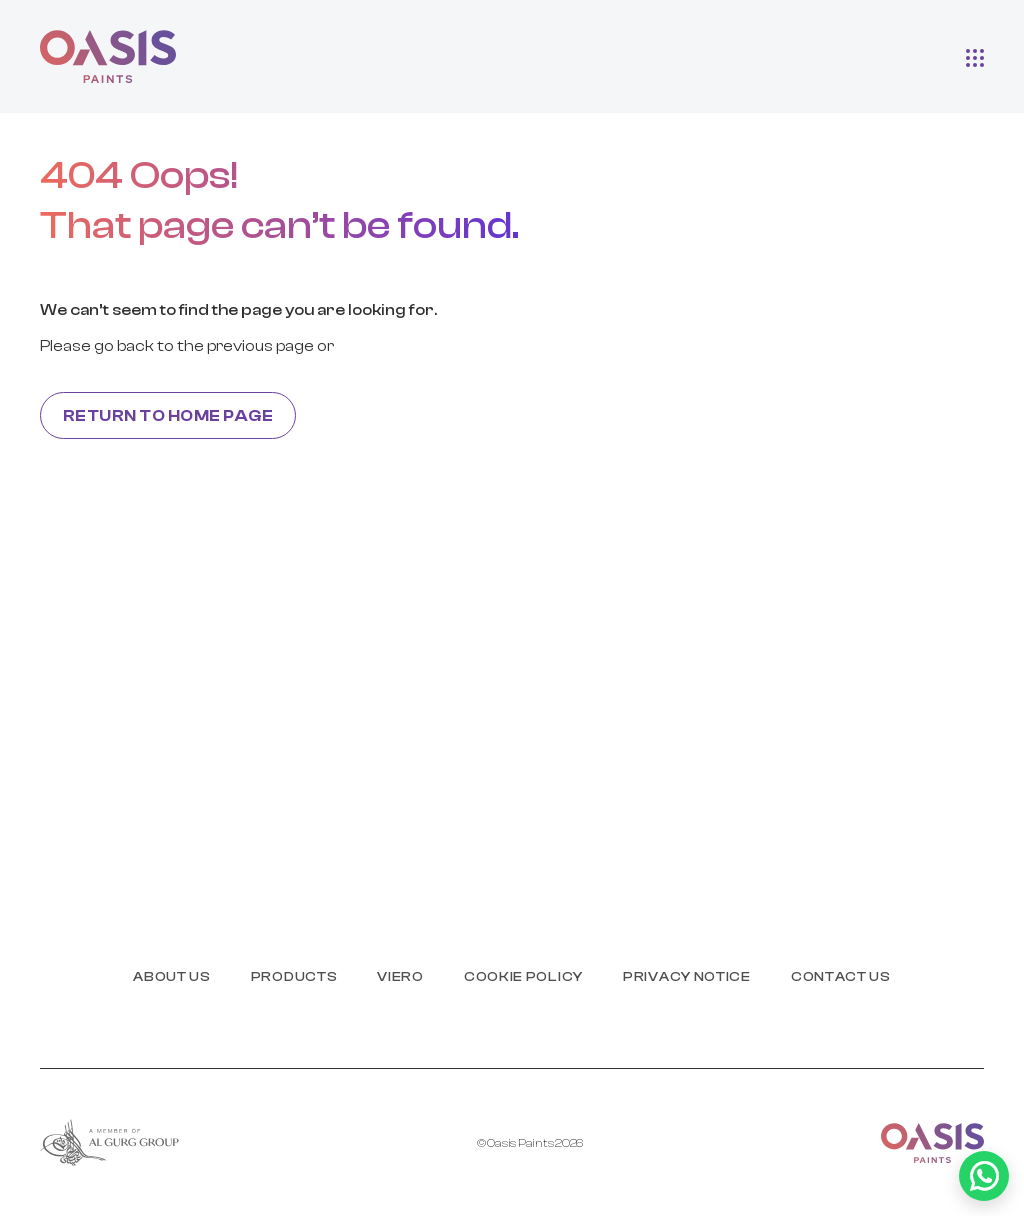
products (294, 977)
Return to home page (168, 416)
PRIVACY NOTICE (687, 977)
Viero (400, 977)
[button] (975, 57)
